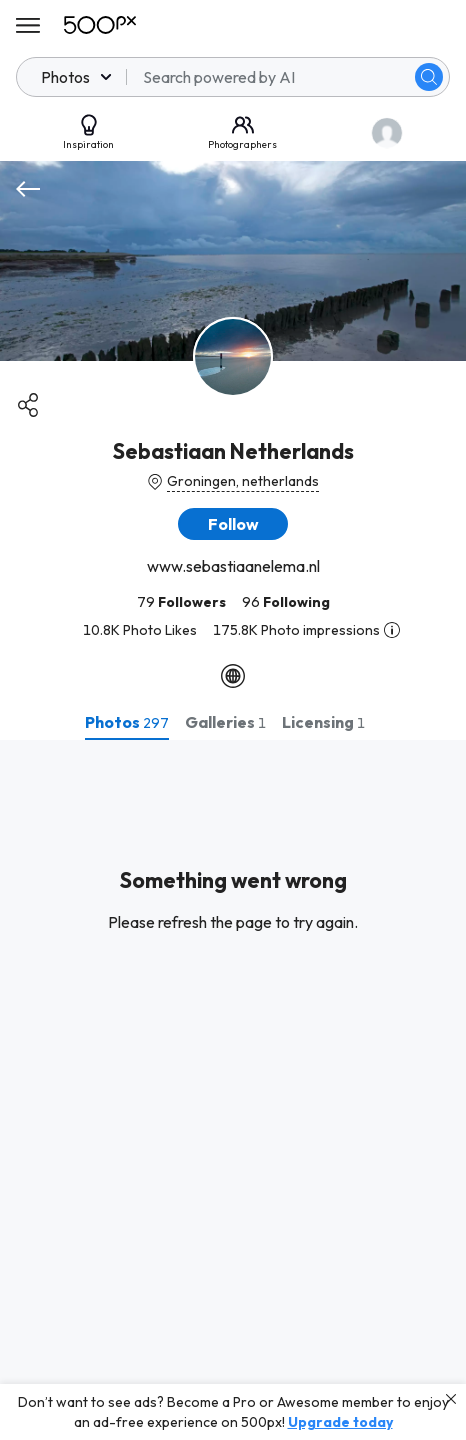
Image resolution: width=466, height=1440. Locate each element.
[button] (233, 524)
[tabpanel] (233, 1090)
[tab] (127, 722)
